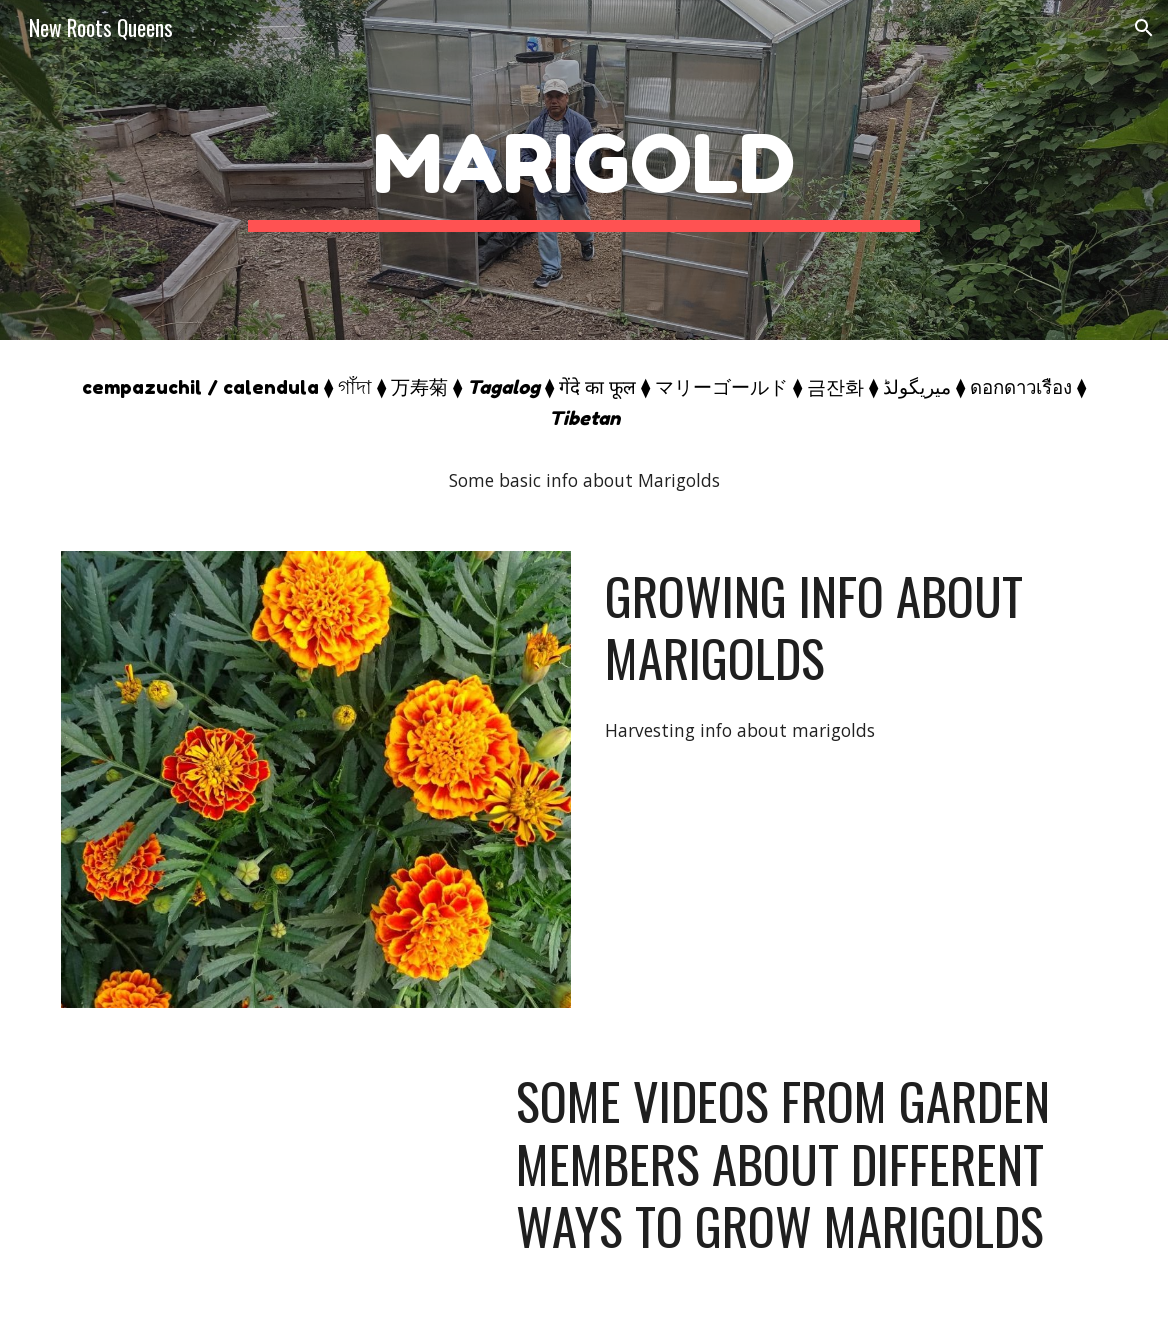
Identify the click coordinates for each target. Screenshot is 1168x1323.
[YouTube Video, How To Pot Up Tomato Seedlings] (271, 1174)
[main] (584, 170)
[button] (1144, 28)
